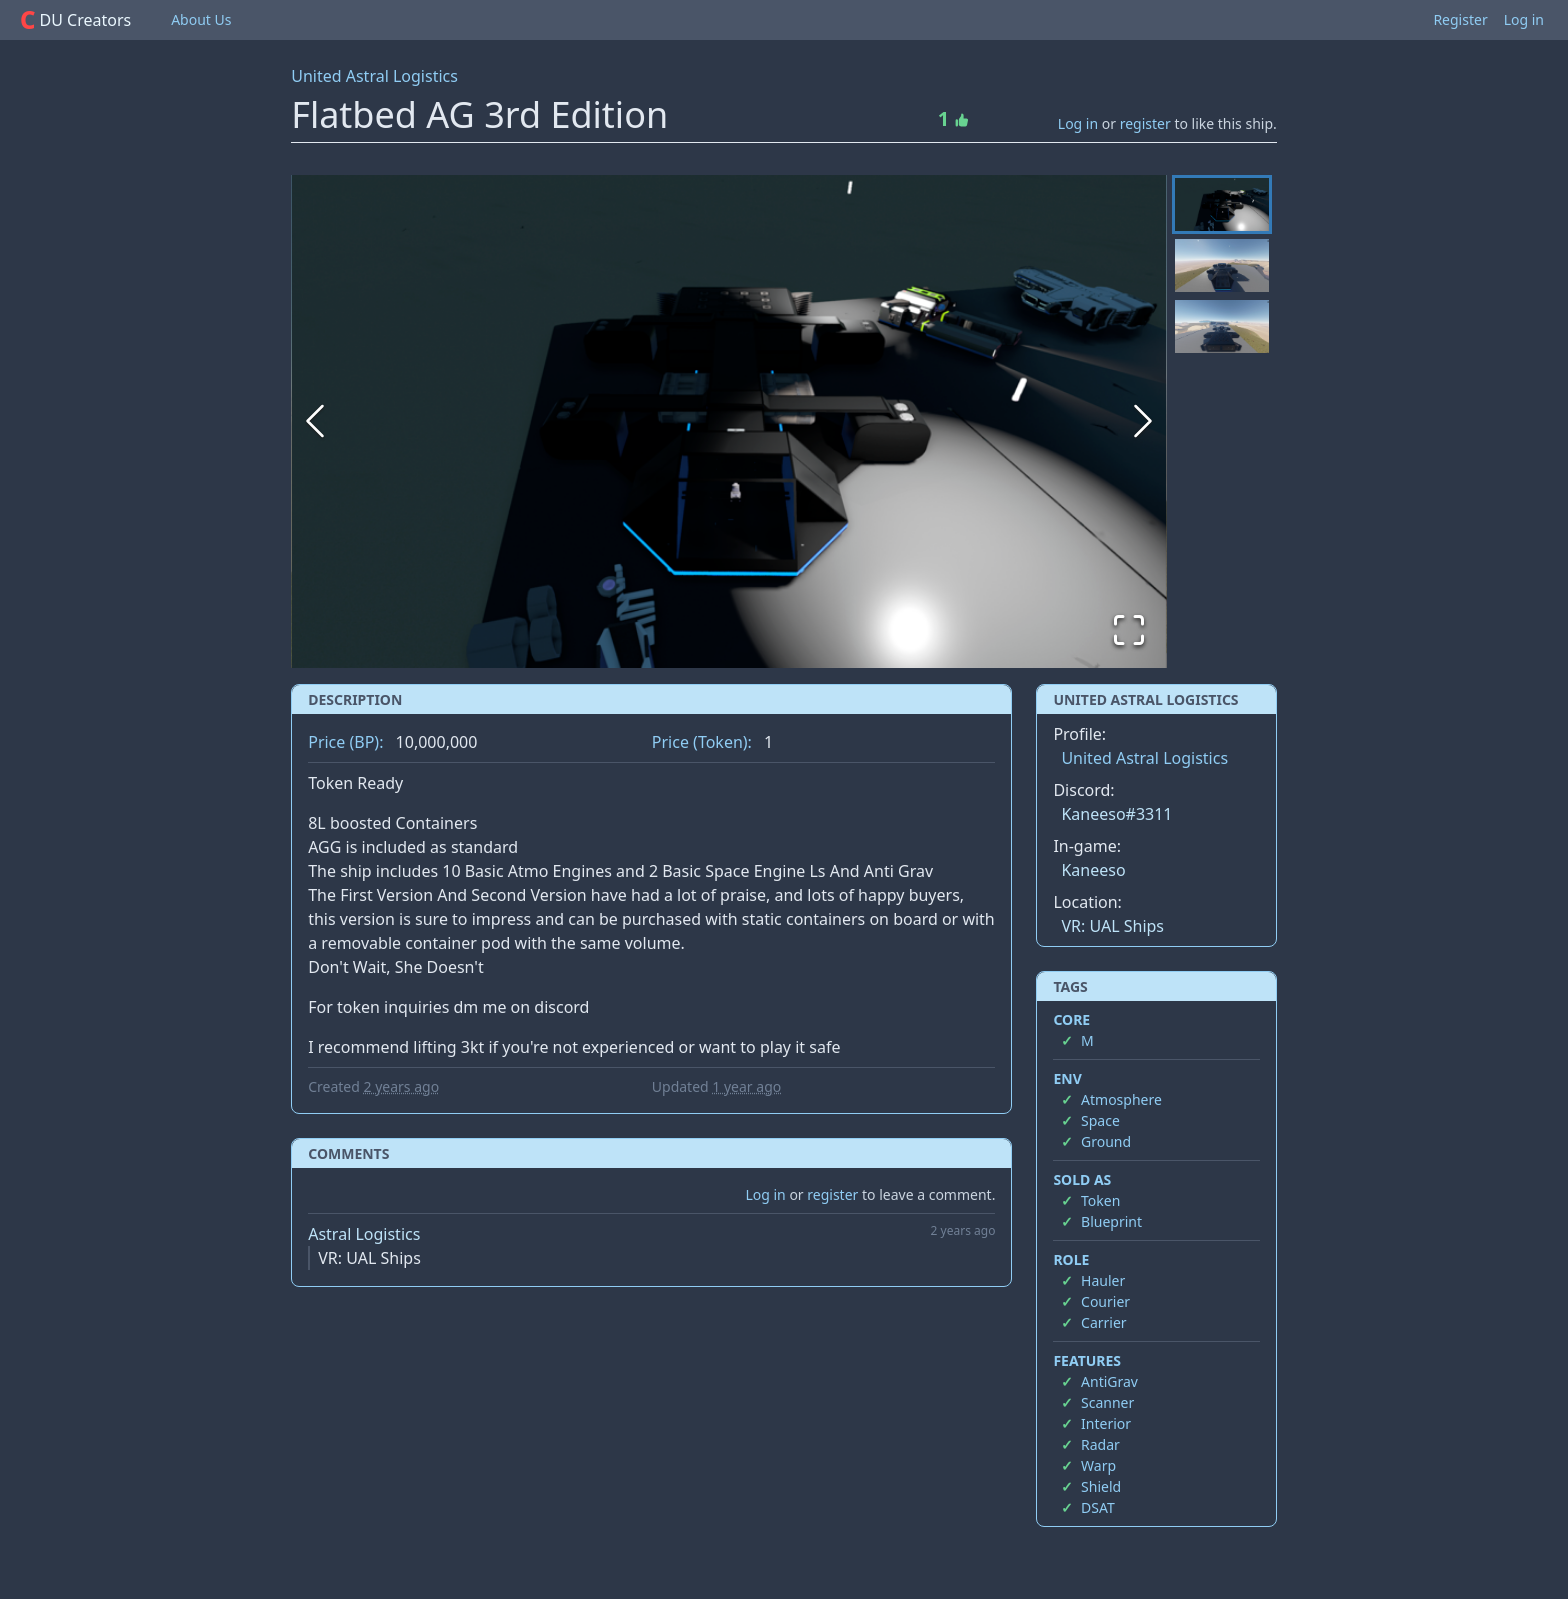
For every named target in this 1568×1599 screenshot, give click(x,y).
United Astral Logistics (374, 76)
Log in (1524, 19)
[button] (729, 421)
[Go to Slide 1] (1222, 205)
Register (1460, 19)
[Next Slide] (1143, 421)
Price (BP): (345, 742)
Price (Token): (702, 742)
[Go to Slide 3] (1222, 329)
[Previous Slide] (315, 421)
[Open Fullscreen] (1129, 630)
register (1145, 123)
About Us (201, 19)
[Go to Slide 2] (1222, 267)
